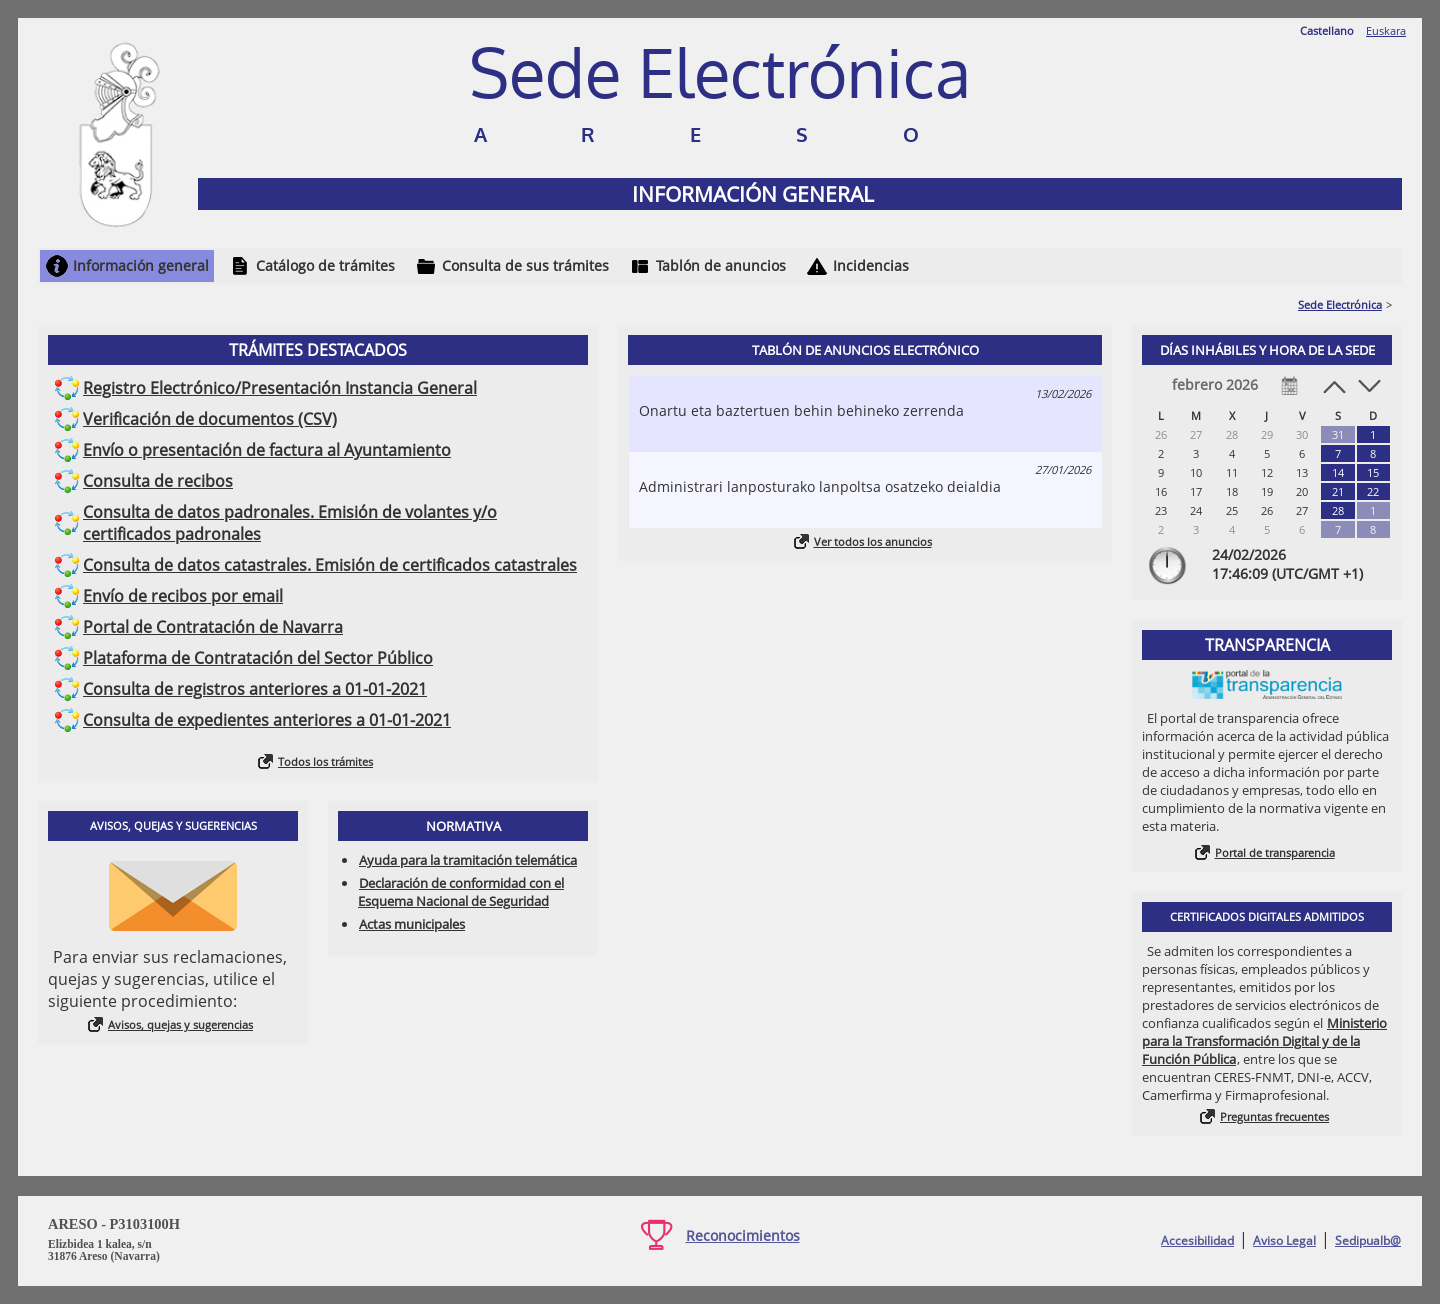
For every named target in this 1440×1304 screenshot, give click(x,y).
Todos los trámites (325, 761)
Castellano (1327, 30)
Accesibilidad (1197, 1240)
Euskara (1386, 30)
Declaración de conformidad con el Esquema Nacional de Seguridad (461, 892)
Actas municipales (412, 924)
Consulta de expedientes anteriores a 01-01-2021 (267, 720)
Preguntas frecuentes (1274, 1116)
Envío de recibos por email (183, 596)
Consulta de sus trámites (525, 265)
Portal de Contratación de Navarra (213, 627)
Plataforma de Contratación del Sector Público (258, 658)
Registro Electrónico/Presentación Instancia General (280, 388)
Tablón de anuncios (721, 265)
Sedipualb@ (1368, 1240)
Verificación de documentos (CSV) (210, 419)
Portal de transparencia (1275, 852)
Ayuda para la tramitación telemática (468, 860)
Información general (141, 265)
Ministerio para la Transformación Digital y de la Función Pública (1264, 1041)
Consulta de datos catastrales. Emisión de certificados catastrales (330, 565)
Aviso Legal (1284, 1240)
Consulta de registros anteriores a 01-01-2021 (255, 689)
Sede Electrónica (1340, 304)
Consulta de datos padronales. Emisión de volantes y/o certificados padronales (290, 523)
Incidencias (871, 265)
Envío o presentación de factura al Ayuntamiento (267, 450)
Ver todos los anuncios (873, 541)
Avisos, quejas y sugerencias (180, 1024)
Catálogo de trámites (325, 265)
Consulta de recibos (158, 481)
